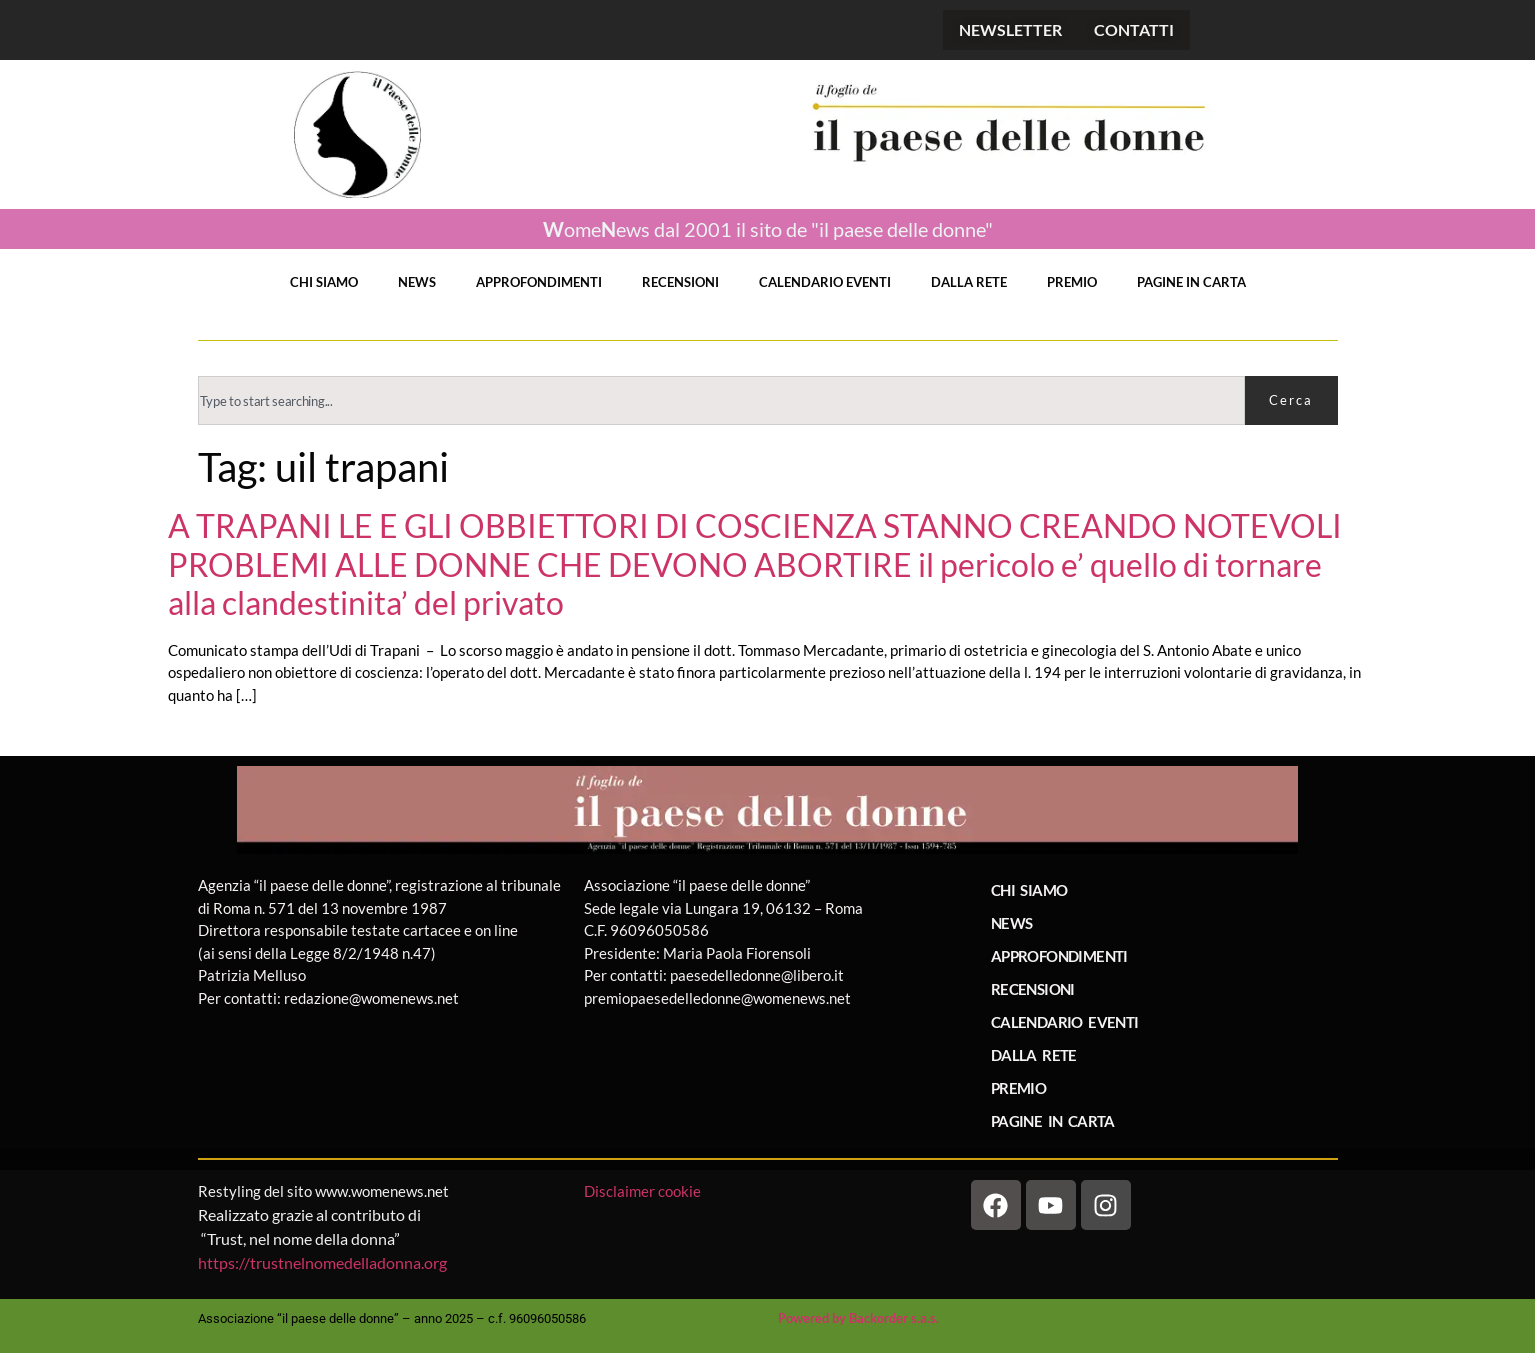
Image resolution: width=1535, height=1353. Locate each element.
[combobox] (721, 400)
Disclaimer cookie (644, 1191)
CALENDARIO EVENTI (825, 282)
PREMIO (1072, 282)
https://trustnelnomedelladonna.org (322, 1262)
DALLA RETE (969, 282)
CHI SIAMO (324, 282)
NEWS (417, 282)
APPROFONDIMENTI (539, 282)
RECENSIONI (680, 282)
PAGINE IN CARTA (1191, 282)
